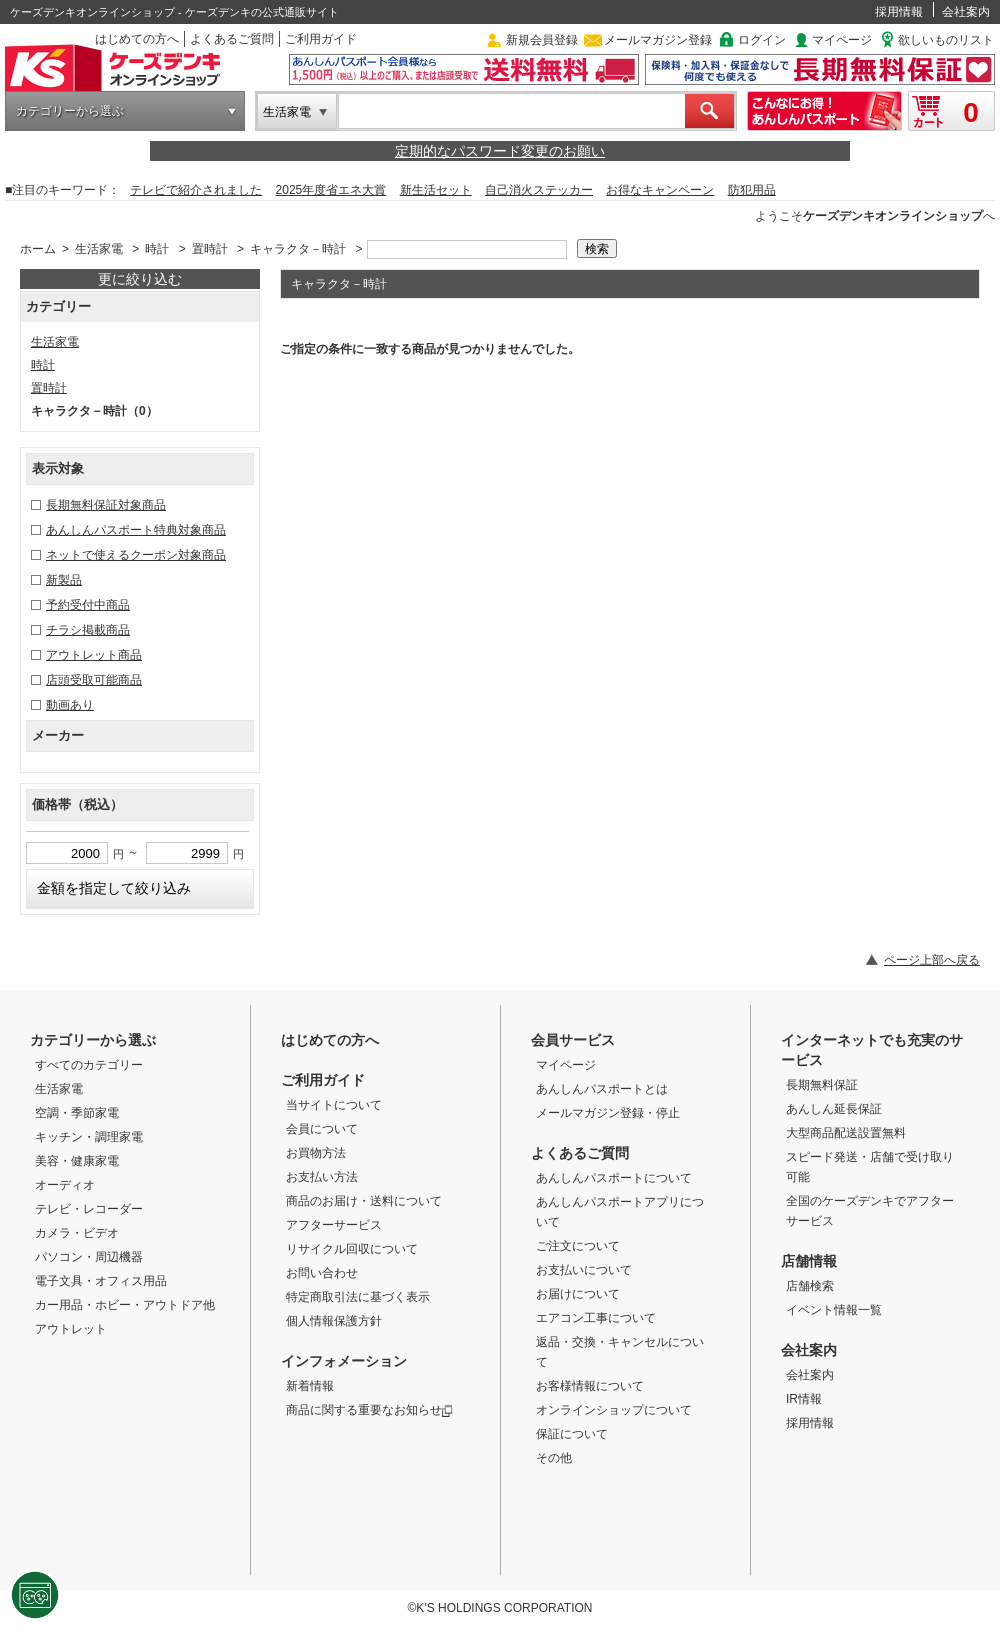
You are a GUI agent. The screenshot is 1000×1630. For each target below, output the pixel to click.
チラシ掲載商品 (88, 630)
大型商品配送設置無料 (846, 1133)
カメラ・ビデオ (77, 1233)
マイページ (842, 40)
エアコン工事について (596, 1318)
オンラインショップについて (614, 1410)
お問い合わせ (322, 1273)
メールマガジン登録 (658, 40)
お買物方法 (316, 1153)
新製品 (64, 580)
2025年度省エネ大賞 (331, 190)
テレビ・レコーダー (89, 1209)
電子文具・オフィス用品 (101, 1281)
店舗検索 (810, 1286)
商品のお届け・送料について (364, 1201)
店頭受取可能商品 (94, 680)
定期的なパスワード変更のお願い (500, 151)
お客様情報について (590, 1386)
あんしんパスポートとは (602, 1089)
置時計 (210, 249)
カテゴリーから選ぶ (70, 111)
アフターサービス (334, 1225)
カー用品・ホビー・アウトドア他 (125, 1305)
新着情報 (310, 1386)
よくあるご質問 (232, 39)
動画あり (70, 705)
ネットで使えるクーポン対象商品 (136, 555)
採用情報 (899, 12)
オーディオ (65, 1185)
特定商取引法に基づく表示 (358, 1297)
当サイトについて (334, 1105)
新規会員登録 (542, 40)
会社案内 (966, 12)
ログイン (762, 40)
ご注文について (578, 1246)
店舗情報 (809, 1261)
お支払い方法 (322, 1177)
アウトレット (71, 1329)
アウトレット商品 (94, 655)
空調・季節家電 (77, 1113)
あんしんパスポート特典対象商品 (136, 530)
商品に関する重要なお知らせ (369, 1410)
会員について (322, 1129)
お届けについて (578, 1294)
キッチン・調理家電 (89, 1137)
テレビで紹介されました (196, 190)
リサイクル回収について (352, 1249)
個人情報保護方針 (334, 1321)
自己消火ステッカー (539, 190)
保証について (572, 1434)
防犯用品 (752, 190)
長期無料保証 (822, 1085)
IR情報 (804, 1399)
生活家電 (287, 112)
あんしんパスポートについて (614, 1178)
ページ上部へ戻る (932, 960)
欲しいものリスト (946, 40)
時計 (157, 249)
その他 (554, 1458)
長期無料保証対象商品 (106, 505)
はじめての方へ (137, 39)
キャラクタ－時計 (298, 249)
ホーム (38, 249)
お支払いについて (584, 1270)
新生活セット (436, 190)
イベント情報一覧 (834, 1310)
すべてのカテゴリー (89, 1065)
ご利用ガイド (321, 39)
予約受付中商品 (88, 605)
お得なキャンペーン (660, 190)
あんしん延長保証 (834, 1109)
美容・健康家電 (77, 1161)
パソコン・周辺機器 (89, 1257)
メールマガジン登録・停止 (608, 1113)
